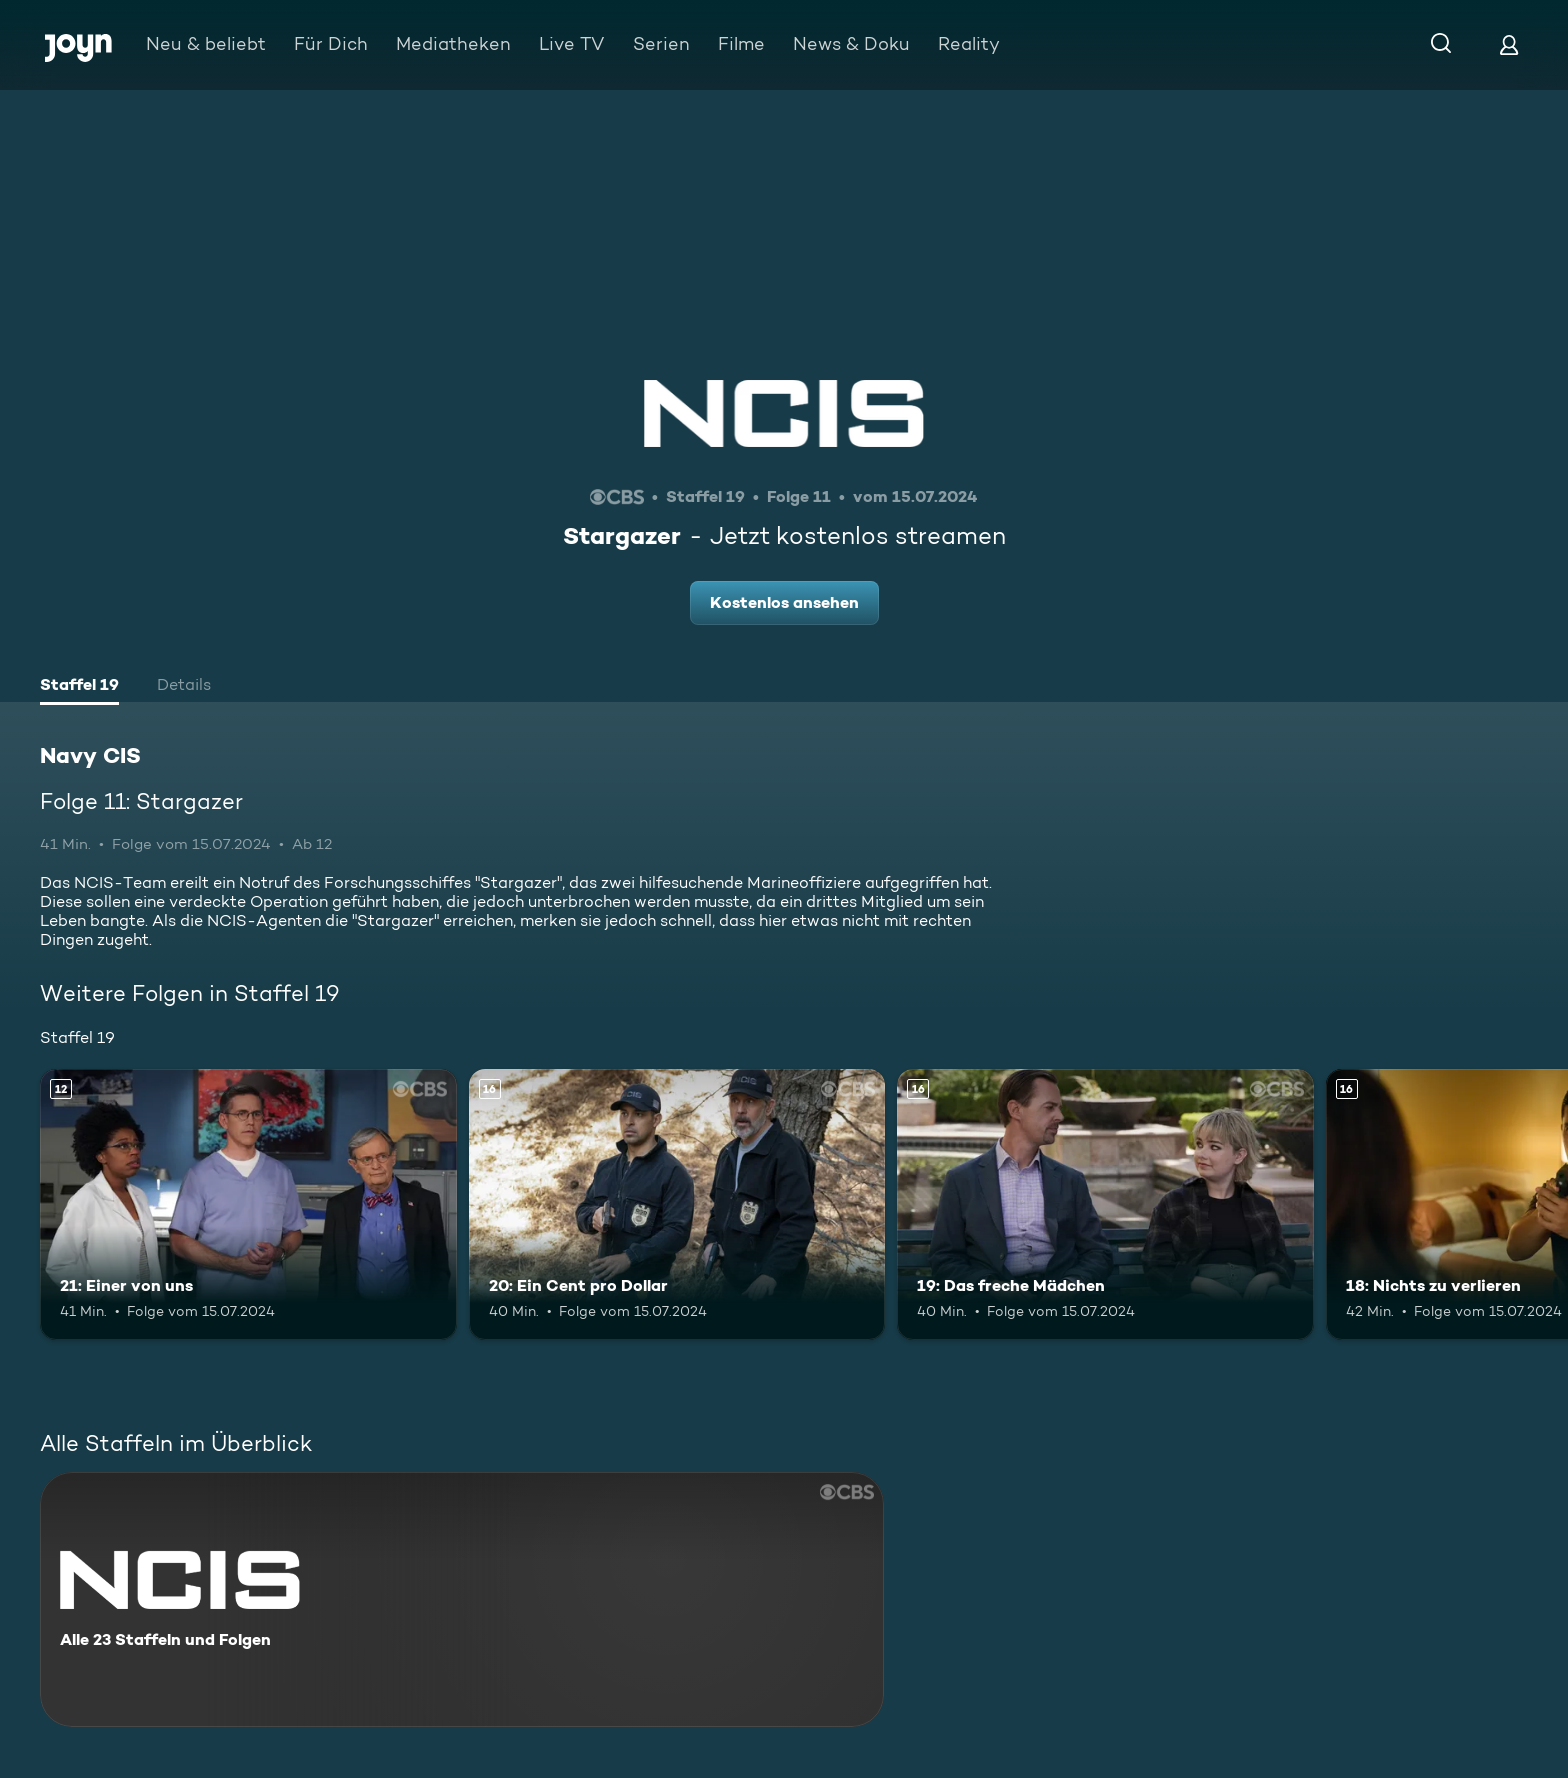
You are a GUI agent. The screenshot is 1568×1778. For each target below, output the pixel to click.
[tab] (79, 687)
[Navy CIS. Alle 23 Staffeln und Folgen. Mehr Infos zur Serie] (462, 1599)
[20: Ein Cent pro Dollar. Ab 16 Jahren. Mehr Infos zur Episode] (677, 1204)
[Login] (1509, 44)
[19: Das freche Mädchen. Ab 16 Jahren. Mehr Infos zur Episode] (1105, 1204)
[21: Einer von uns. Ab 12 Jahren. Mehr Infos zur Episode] (248, 1204)
